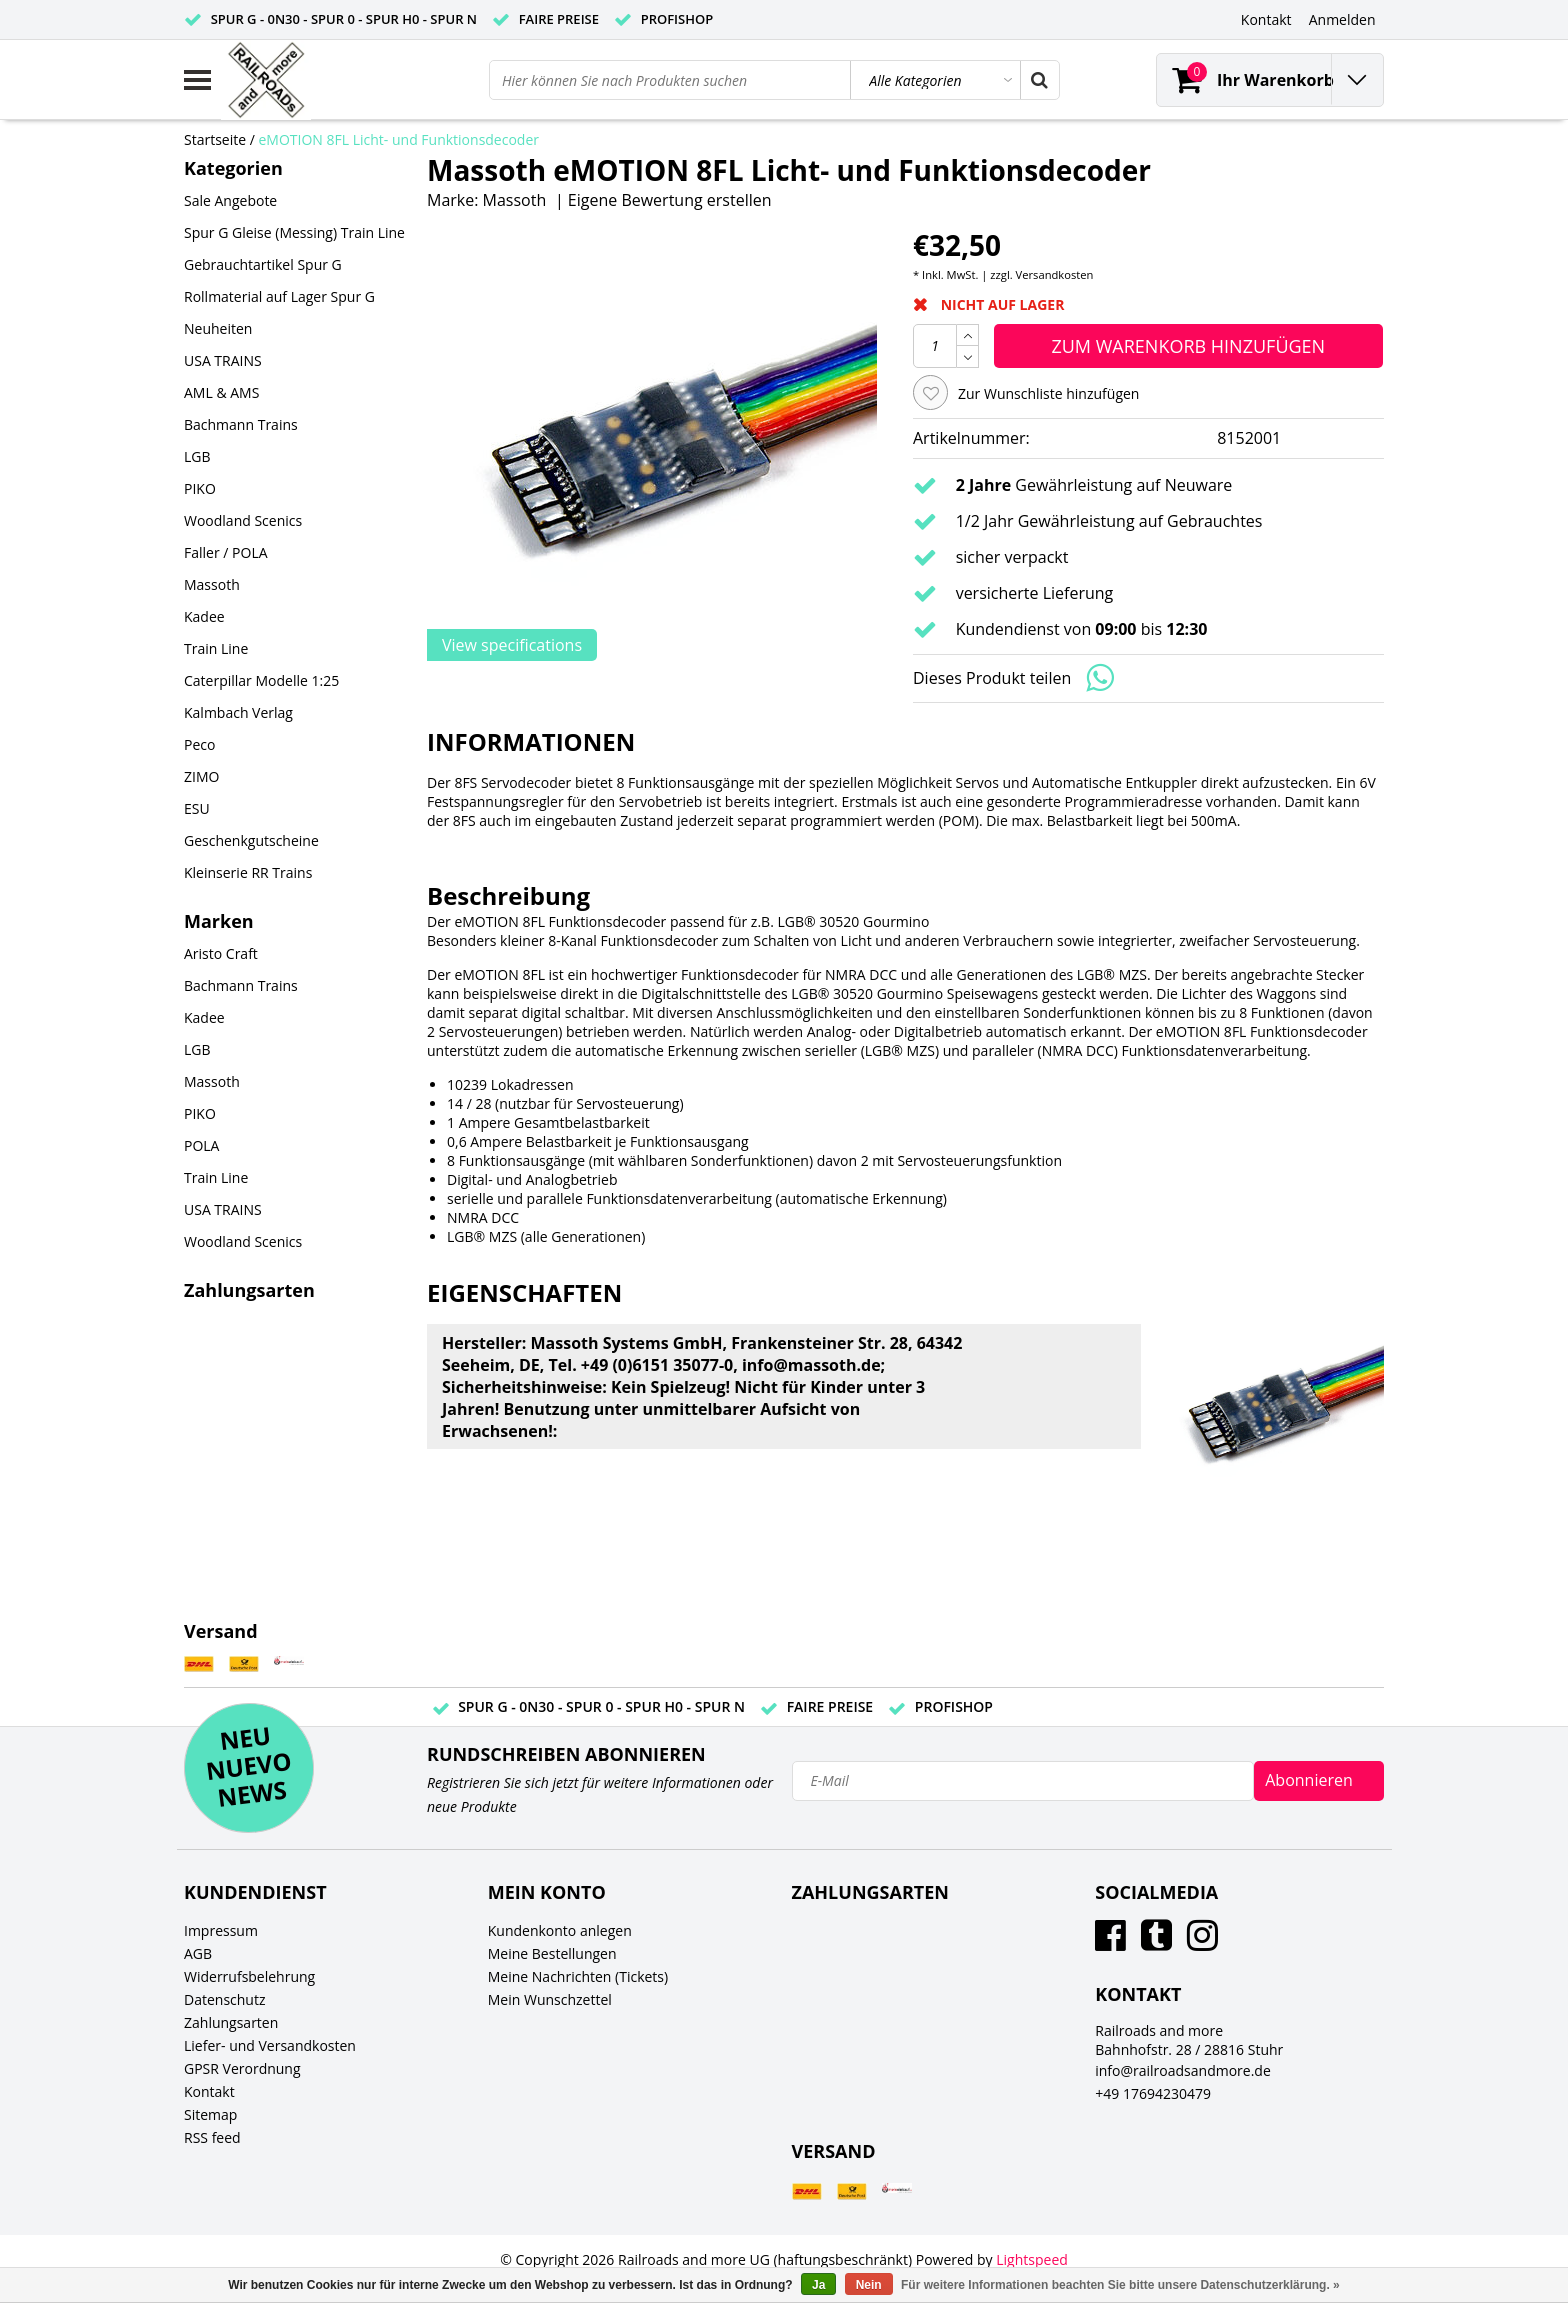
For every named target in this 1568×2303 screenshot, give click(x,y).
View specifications (512, 645)
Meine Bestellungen (552, 1953)
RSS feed (212, 2137)
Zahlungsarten (231, 2022)
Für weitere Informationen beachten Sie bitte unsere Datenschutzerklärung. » (1120, 2285)
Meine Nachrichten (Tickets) (578, 1976)
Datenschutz (224, 1999)
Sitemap (210, 2114)
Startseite (215, 139)
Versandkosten (1055, 274)
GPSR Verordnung (242, 2068)
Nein (869, 2285)
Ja (818, 2285)
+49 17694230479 (1153, 2093)
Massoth (515, 200)
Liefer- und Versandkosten (270, 2045)
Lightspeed (1032, 2259)
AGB (198, 1953)
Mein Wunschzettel (550, 1999)
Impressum (221, 1930)
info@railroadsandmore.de (1183, 2070)
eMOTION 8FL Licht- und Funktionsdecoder (399, 139)
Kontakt (209, 2091)
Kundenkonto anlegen (560, 1930)
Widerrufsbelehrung (249, 1976)
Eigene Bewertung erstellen (670, 200)
